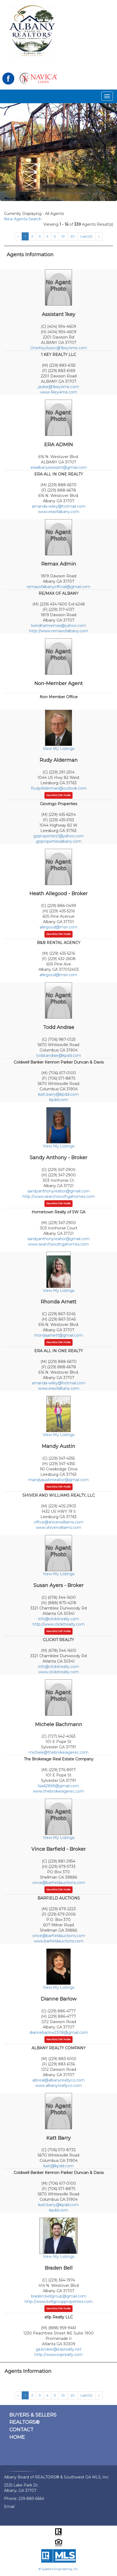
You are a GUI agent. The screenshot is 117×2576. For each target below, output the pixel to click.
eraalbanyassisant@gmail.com (59, 467)
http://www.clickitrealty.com (59, 1624)
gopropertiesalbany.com (58, 841)
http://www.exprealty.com (59, 2354)
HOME (17, 2437)
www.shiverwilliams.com (58, 1527)
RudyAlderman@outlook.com (58, 788)
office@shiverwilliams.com (58, 1522)
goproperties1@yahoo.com (58, 836)
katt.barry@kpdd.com (58, 1094)
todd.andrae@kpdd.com (58, 1055)
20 (72, 236)
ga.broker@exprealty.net (58, 2349)
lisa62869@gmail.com (58, 1785)
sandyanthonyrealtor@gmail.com (58, 1191)
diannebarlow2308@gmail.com (58, 2032)
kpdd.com (58, 1099)
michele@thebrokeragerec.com (58, 1752)
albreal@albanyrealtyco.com (58, 2080)
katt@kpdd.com (58, 2166)
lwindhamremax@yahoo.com (58, 625)
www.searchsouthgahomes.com (58, 1244)
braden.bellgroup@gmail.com (58, 2296)
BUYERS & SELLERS (32, 2415)
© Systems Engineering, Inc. (58, 2569)
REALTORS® (24, 2422)
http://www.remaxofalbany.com (58, 631)
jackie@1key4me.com (58, 386)
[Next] (99, 236)
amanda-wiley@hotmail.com (58, 506)
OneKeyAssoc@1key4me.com (58, 347)
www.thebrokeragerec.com (58, 1791)
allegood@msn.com (58, 927)
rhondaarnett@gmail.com (58, 1335)
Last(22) (86, 236)
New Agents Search (22, 219)
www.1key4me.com (58, 392)
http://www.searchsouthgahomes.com (58, 1196)
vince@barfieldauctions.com (58, 1882)
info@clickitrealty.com (58, 1618)
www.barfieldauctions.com (58, 1941)
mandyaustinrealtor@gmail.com (58, 1479)
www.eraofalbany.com (58, 511)
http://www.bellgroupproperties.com (59, 2301)
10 (63, 236)
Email (9, 2506)
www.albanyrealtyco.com (58, 2085)
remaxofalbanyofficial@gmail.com (58, 586)
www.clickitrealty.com (58, 1672)
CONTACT (21, 2430)
